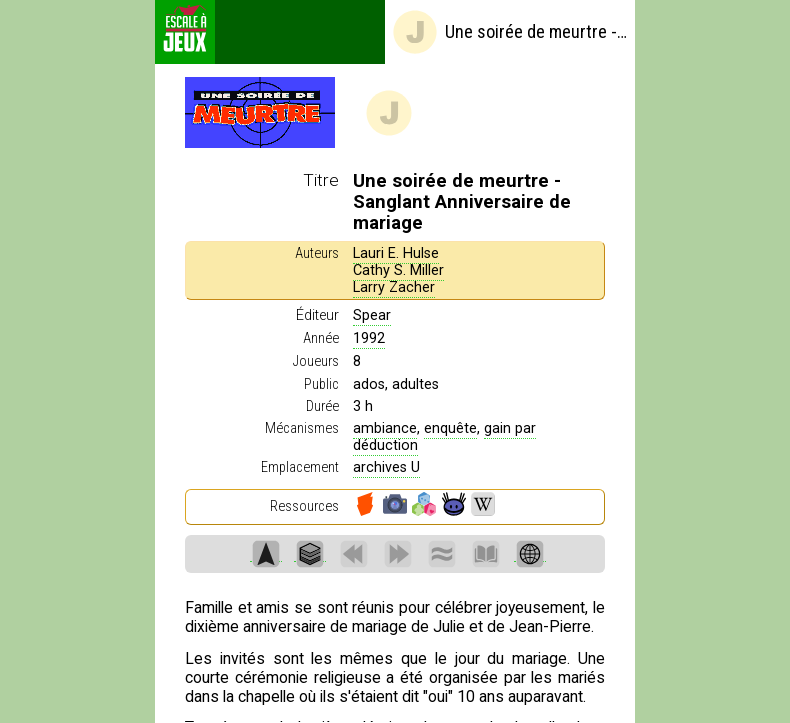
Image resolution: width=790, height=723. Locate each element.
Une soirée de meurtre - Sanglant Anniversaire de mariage (509, 32)
